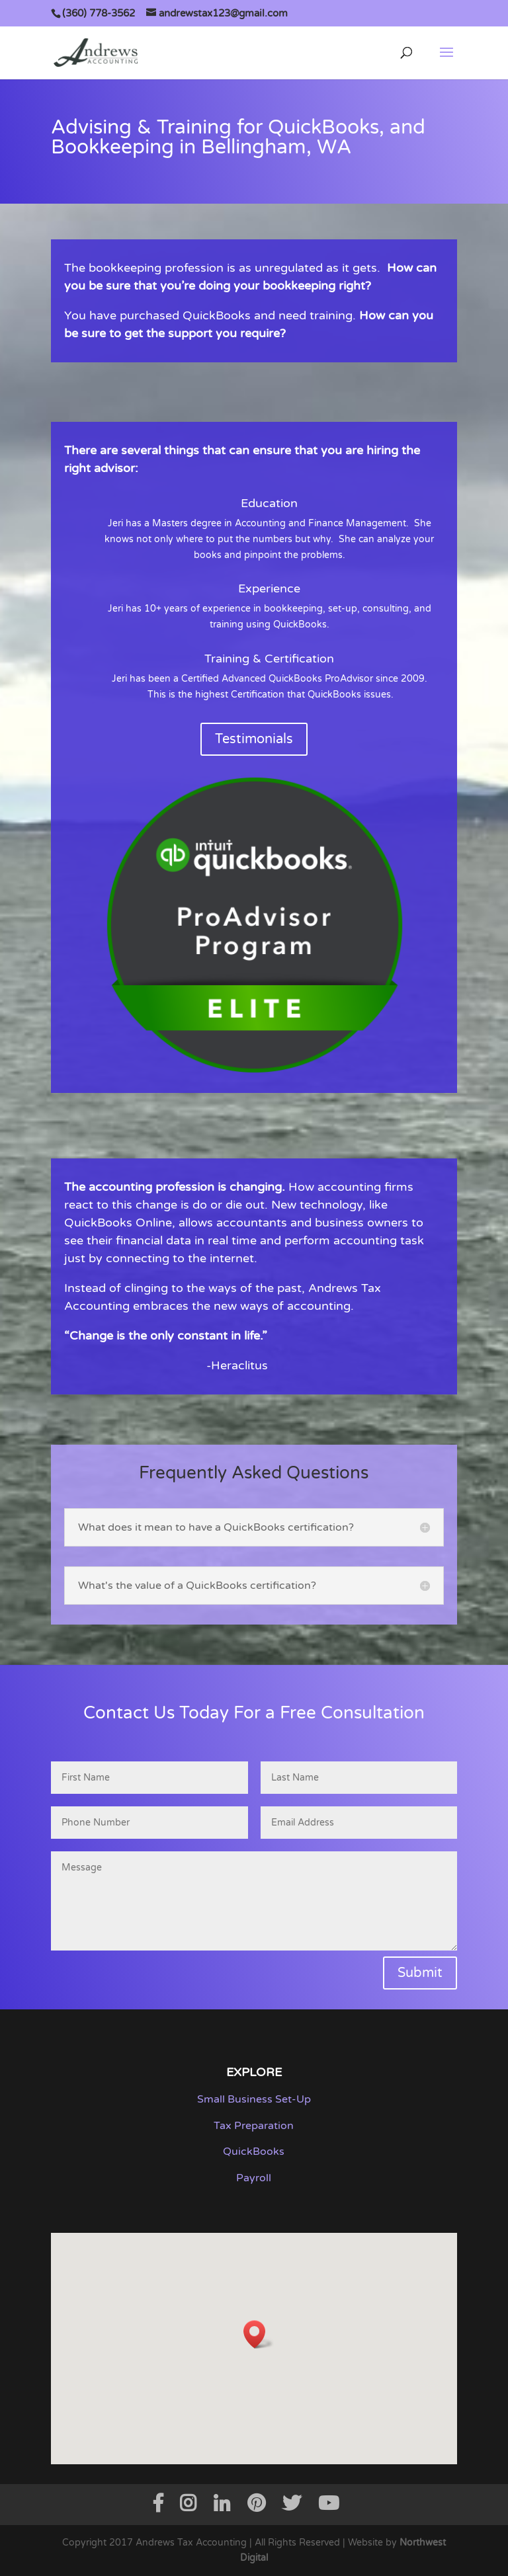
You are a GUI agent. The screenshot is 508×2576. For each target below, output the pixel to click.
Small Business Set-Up (254, 2099)
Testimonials (254, 739)
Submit (420, 1973)
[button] (258, 2334)
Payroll (253, 2178)
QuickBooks (253, 2151)
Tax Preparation (254, 2125)
